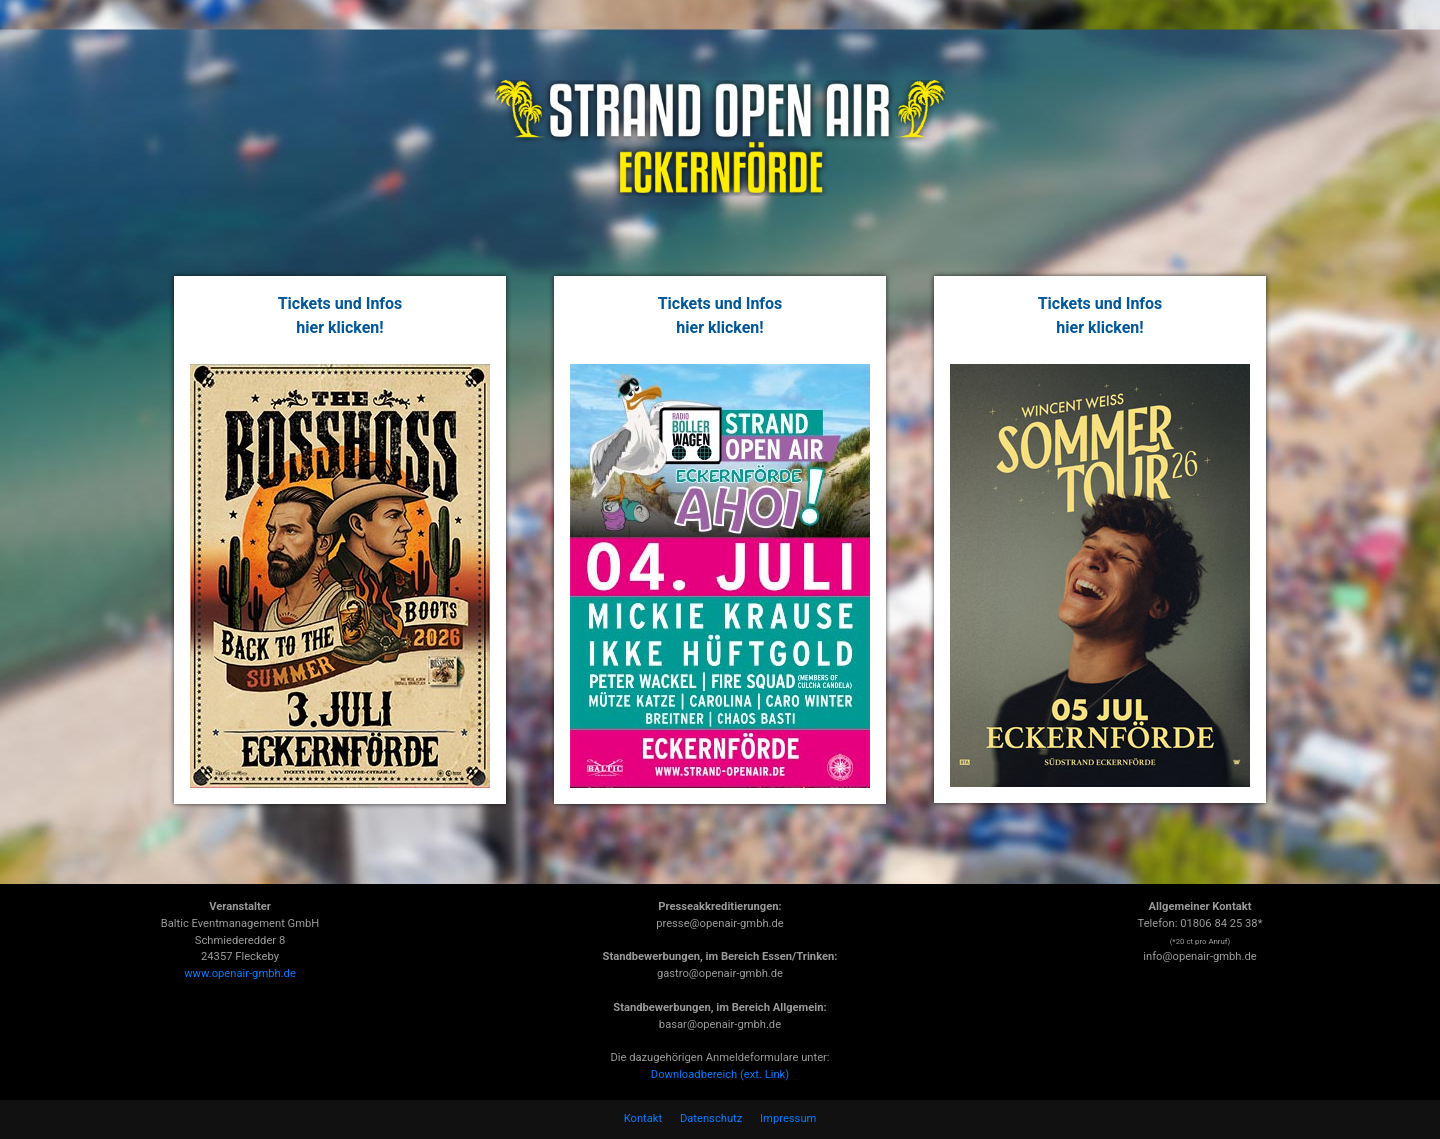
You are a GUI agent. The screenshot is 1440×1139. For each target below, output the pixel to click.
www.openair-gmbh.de (240, 973)
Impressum (788, 1118)
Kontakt (643, 1118)
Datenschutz (711, 1118)
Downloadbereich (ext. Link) (720, 1074)
